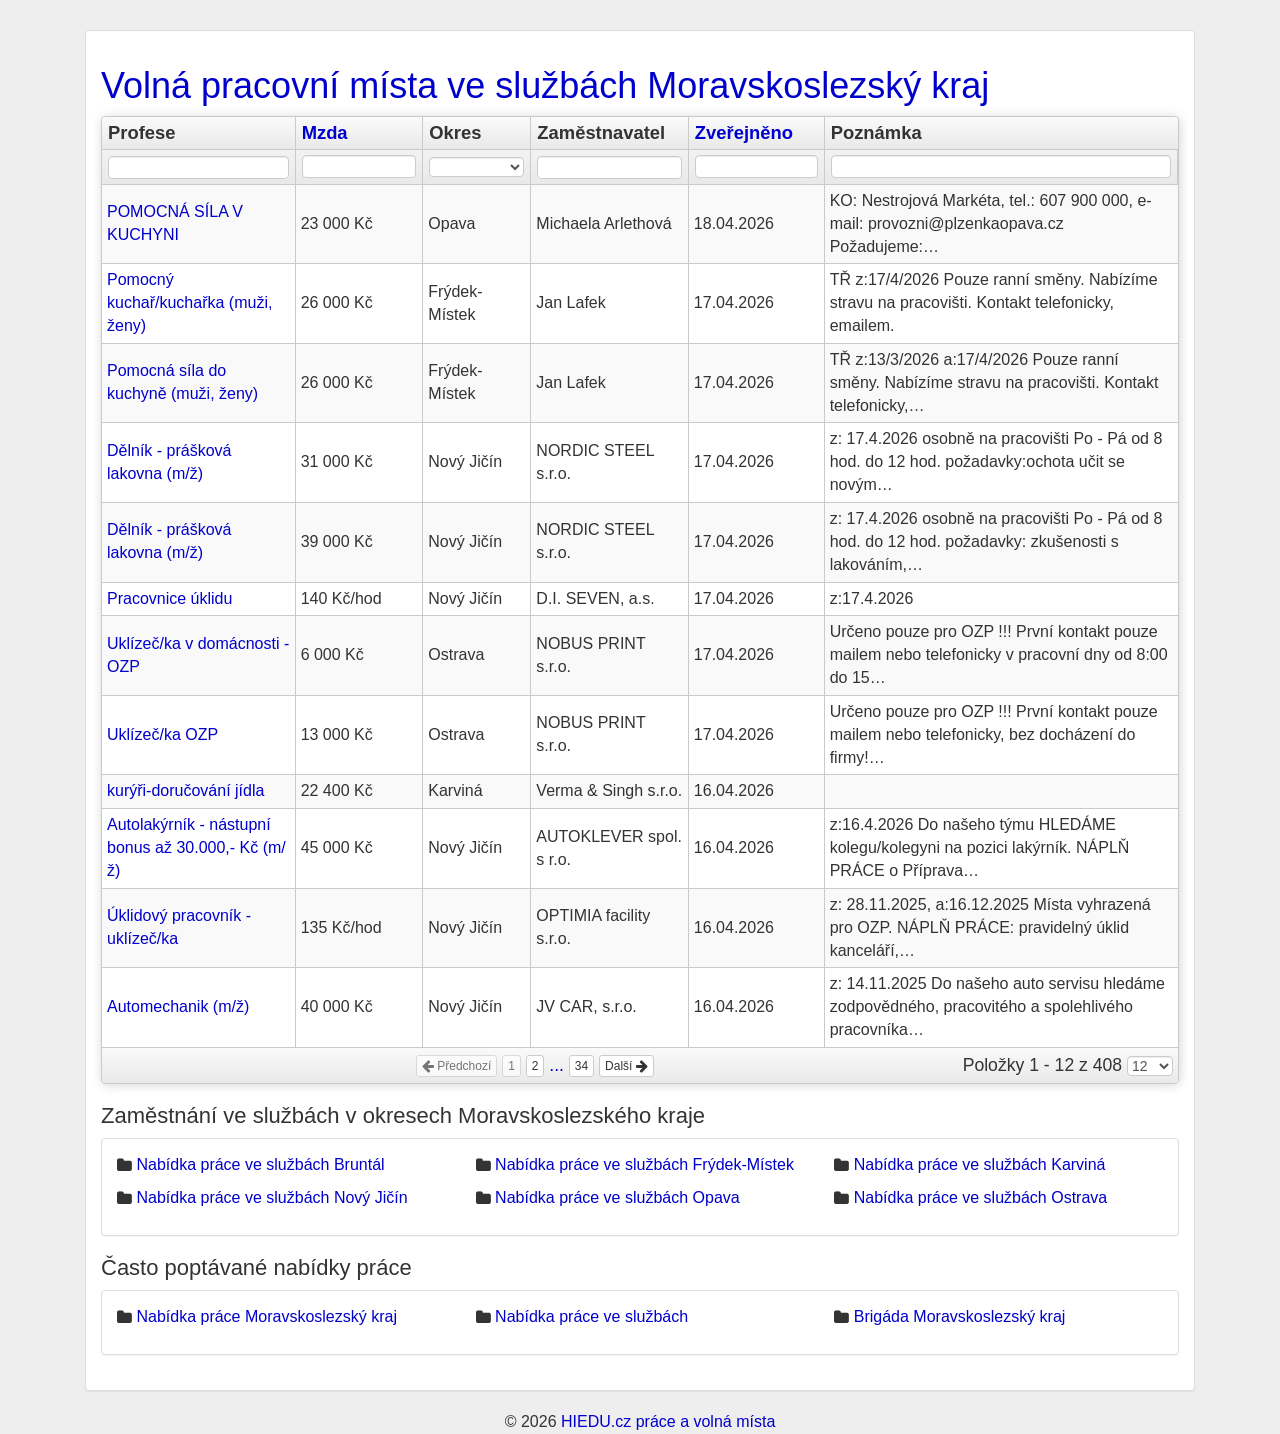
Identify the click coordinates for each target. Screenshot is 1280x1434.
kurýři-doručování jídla (185, 790)
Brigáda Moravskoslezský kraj (960, 1316)
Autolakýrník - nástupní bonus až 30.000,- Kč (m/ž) (196, 847)
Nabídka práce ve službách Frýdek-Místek (644, 1164)
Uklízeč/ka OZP (162, 734)
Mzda (325, 132)
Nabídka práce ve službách (591, 1316)
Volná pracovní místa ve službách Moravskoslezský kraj (545, 85)
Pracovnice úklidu (169, 598)
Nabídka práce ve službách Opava (617, 1197)
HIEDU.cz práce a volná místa (668, 1421)
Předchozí (456, 1066)
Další (626, 1066)
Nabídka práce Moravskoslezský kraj (266, 1316)
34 (581, 1066)
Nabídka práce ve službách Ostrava (980, 1197)
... (556, 1065)
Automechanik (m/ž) (178, 1006)
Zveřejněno (744, 132)
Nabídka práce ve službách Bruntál (260, 1164)
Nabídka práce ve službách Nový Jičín (271, 1197)
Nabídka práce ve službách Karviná (980, 1164)
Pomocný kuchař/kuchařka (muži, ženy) (189, 302)
